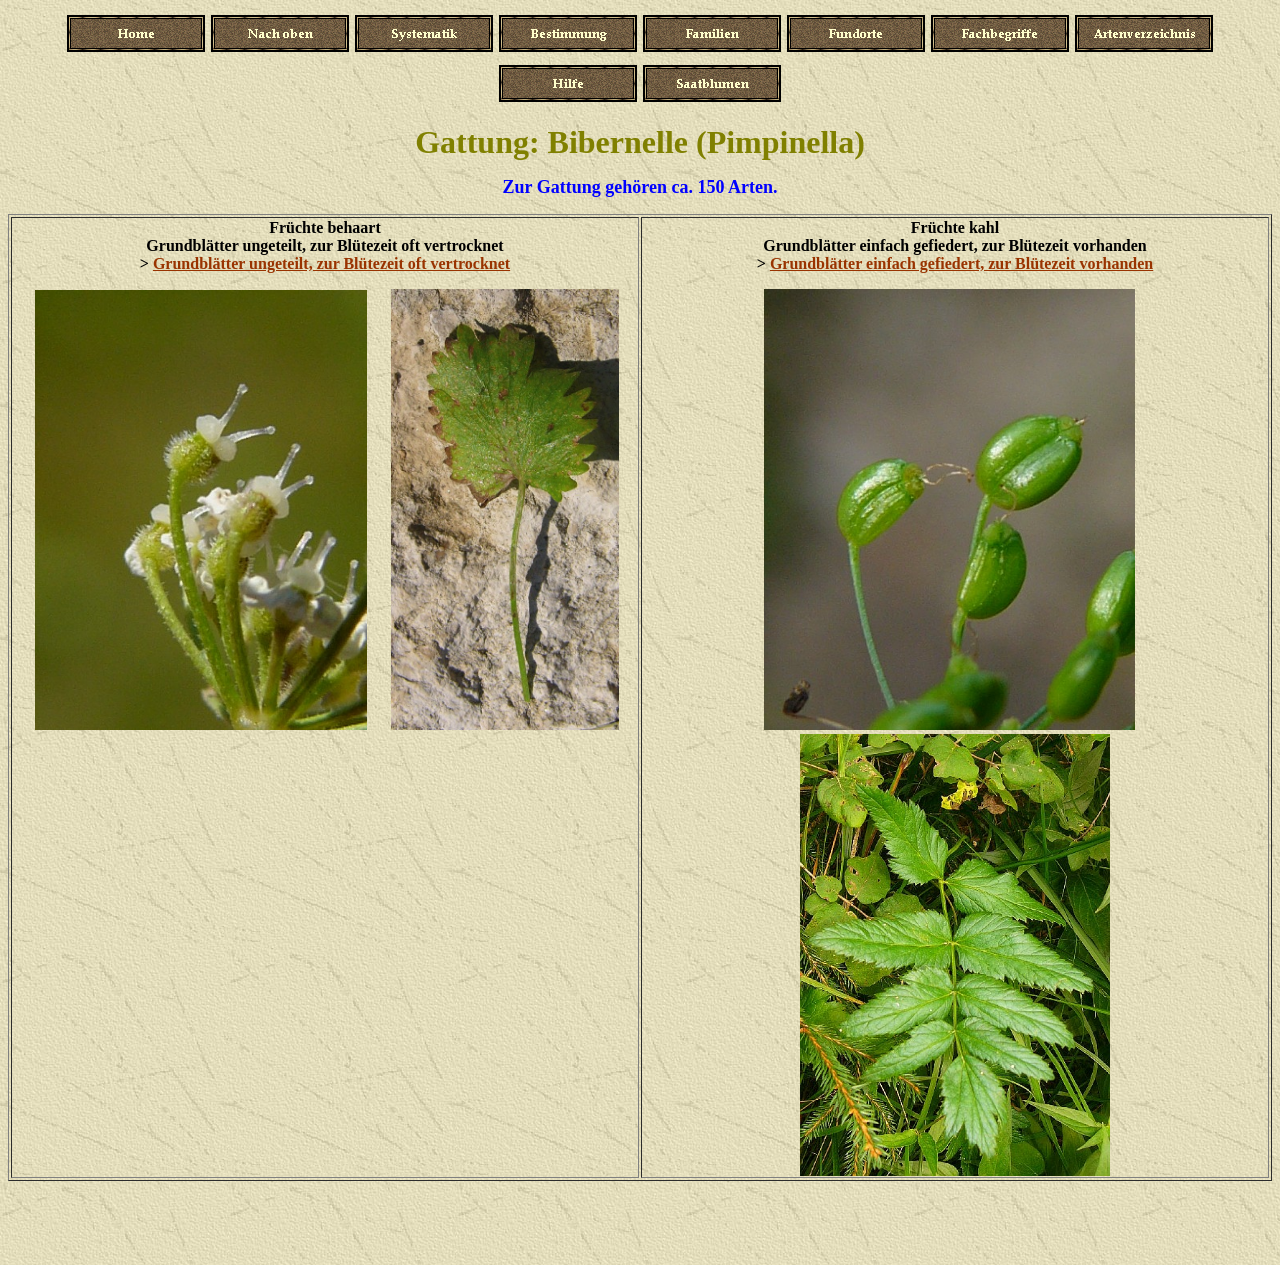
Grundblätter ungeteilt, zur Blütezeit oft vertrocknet (331, 263)
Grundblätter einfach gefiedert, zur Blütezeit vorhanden (961, 263)
